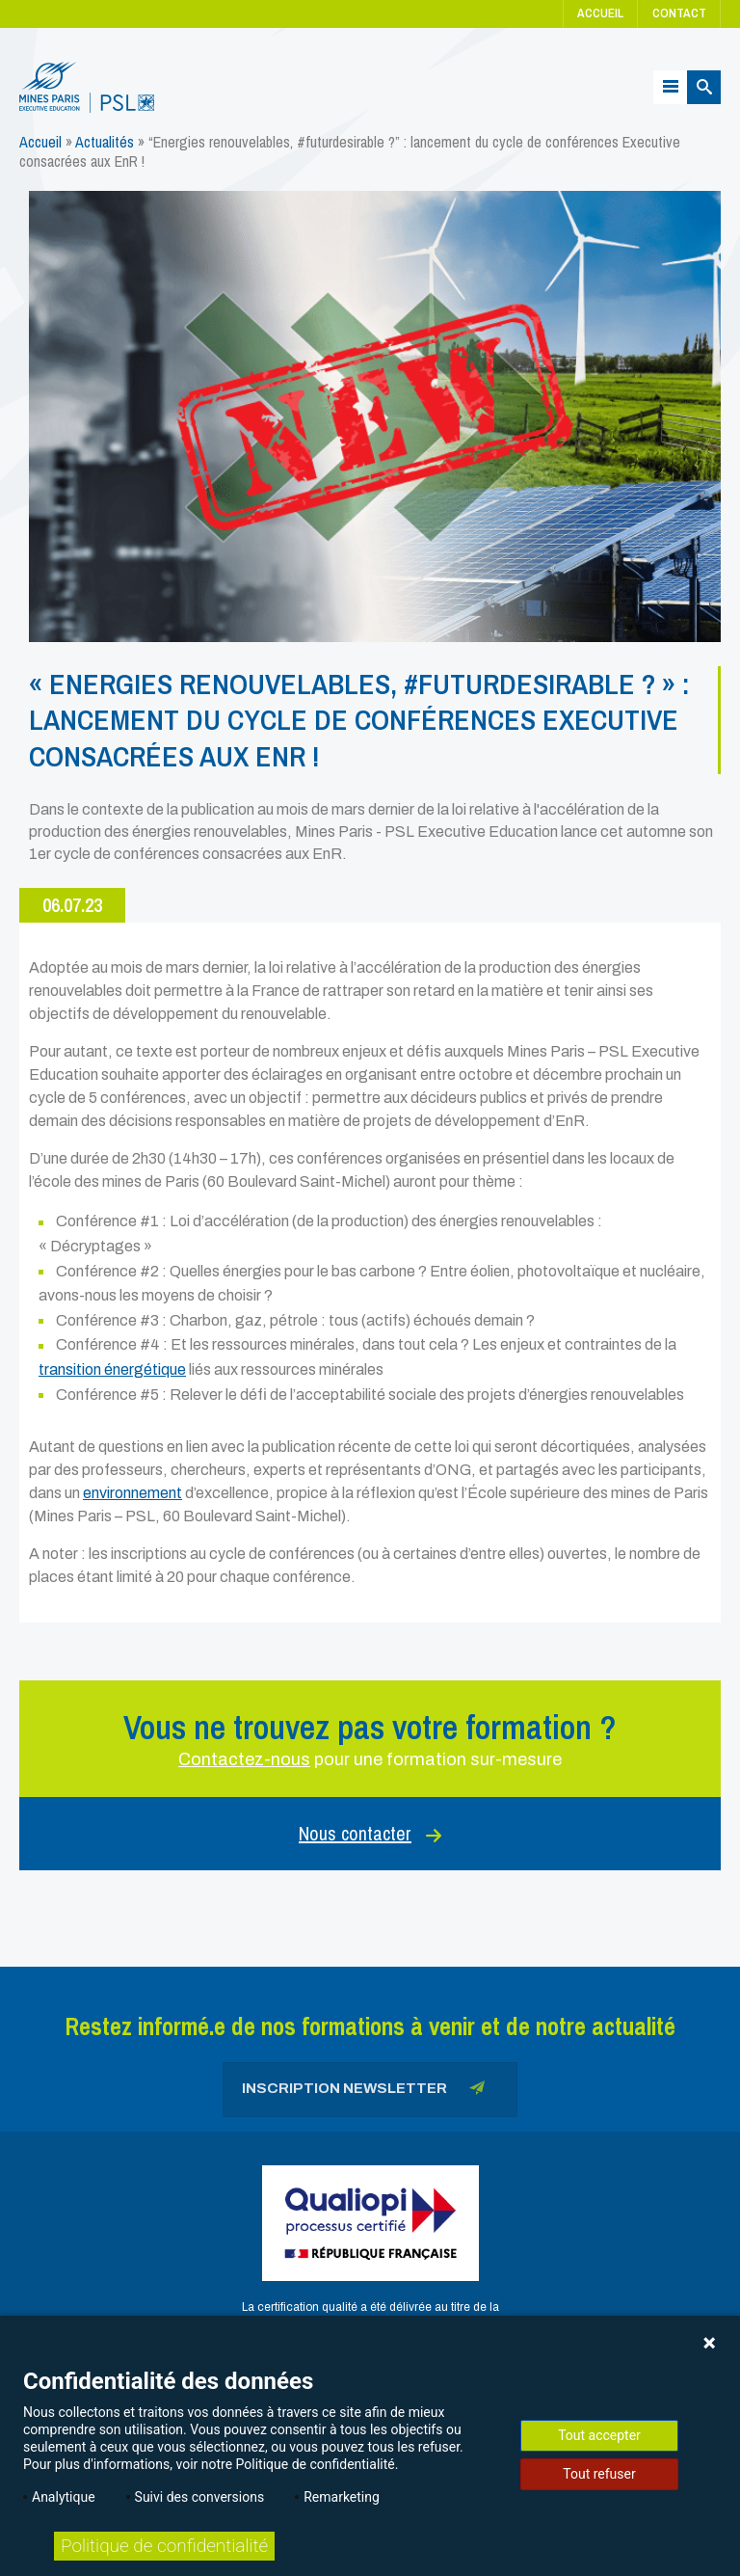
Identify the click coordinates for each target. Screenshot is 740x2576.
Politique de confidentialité (164, 2546)
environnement (132, 1493)
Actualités (104, 141)
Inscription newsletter (363, 2091)
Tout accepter (599, 2435)
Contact (679, 13)
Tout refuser (599, 2474)
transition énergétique (112, 1369)
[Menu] (670, 87)
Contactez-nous (244, 1759)
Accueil (600, 13)
